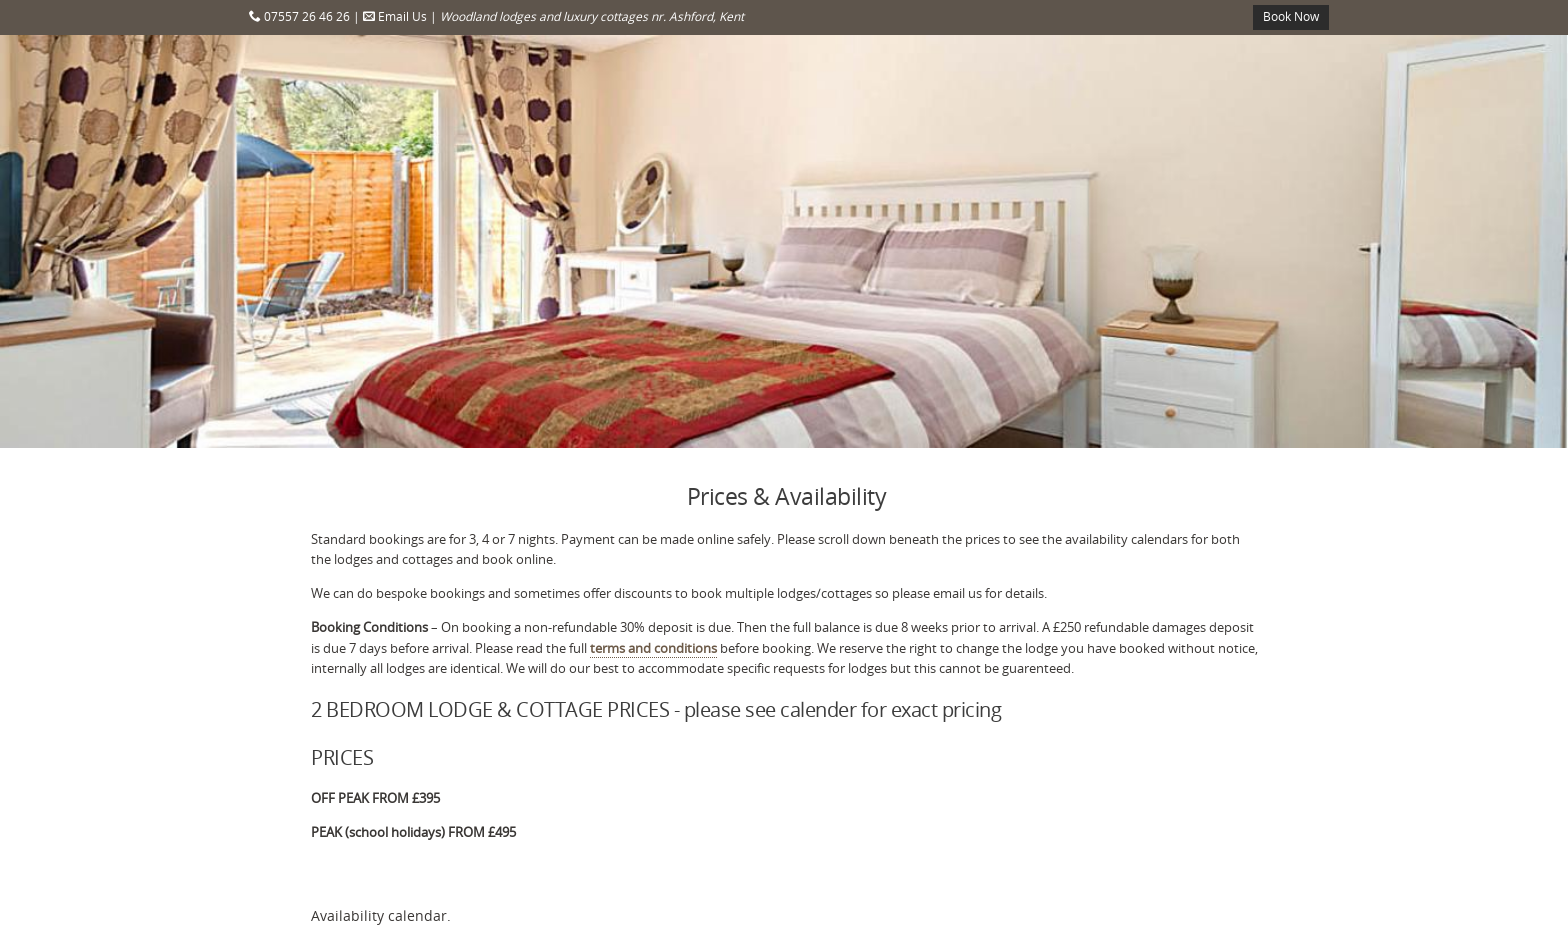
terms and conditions (653, 648)
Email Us (395, 16)
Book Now (1291, 16)
